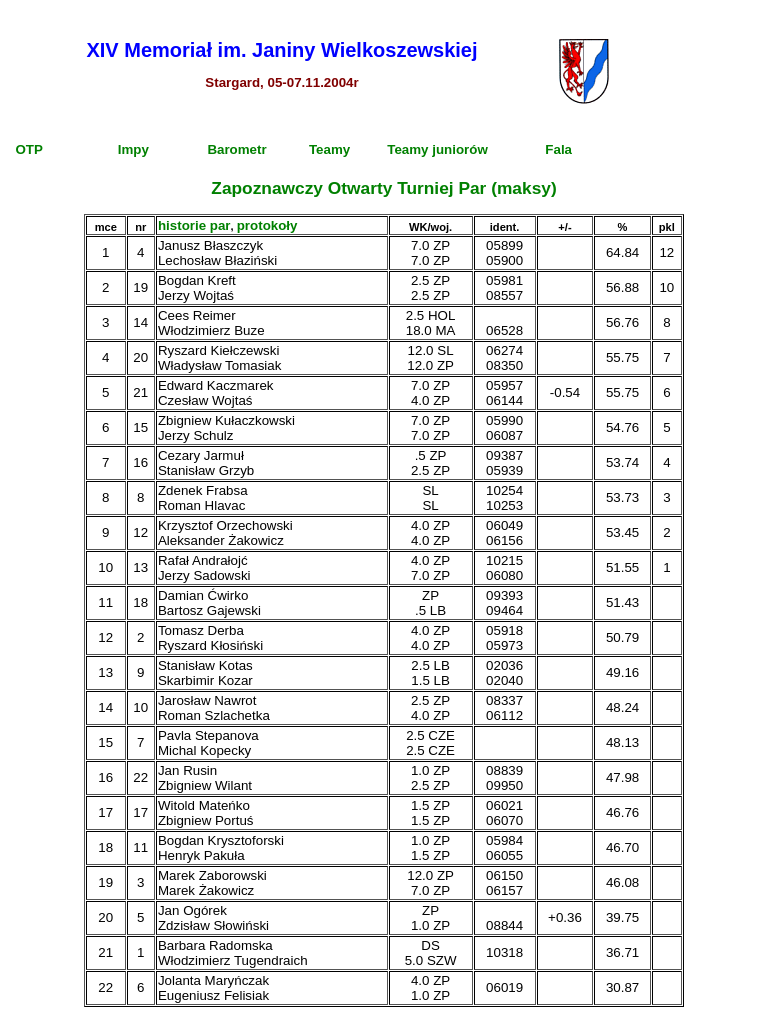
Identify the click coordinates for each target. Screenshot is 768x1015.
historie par (194, 225)
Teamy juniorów (437, 149)
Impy (133, 149)
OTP (28, 149)
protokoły (267, 225)
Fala (558, 149)
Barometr (236, 149)
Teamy (329, 149)
